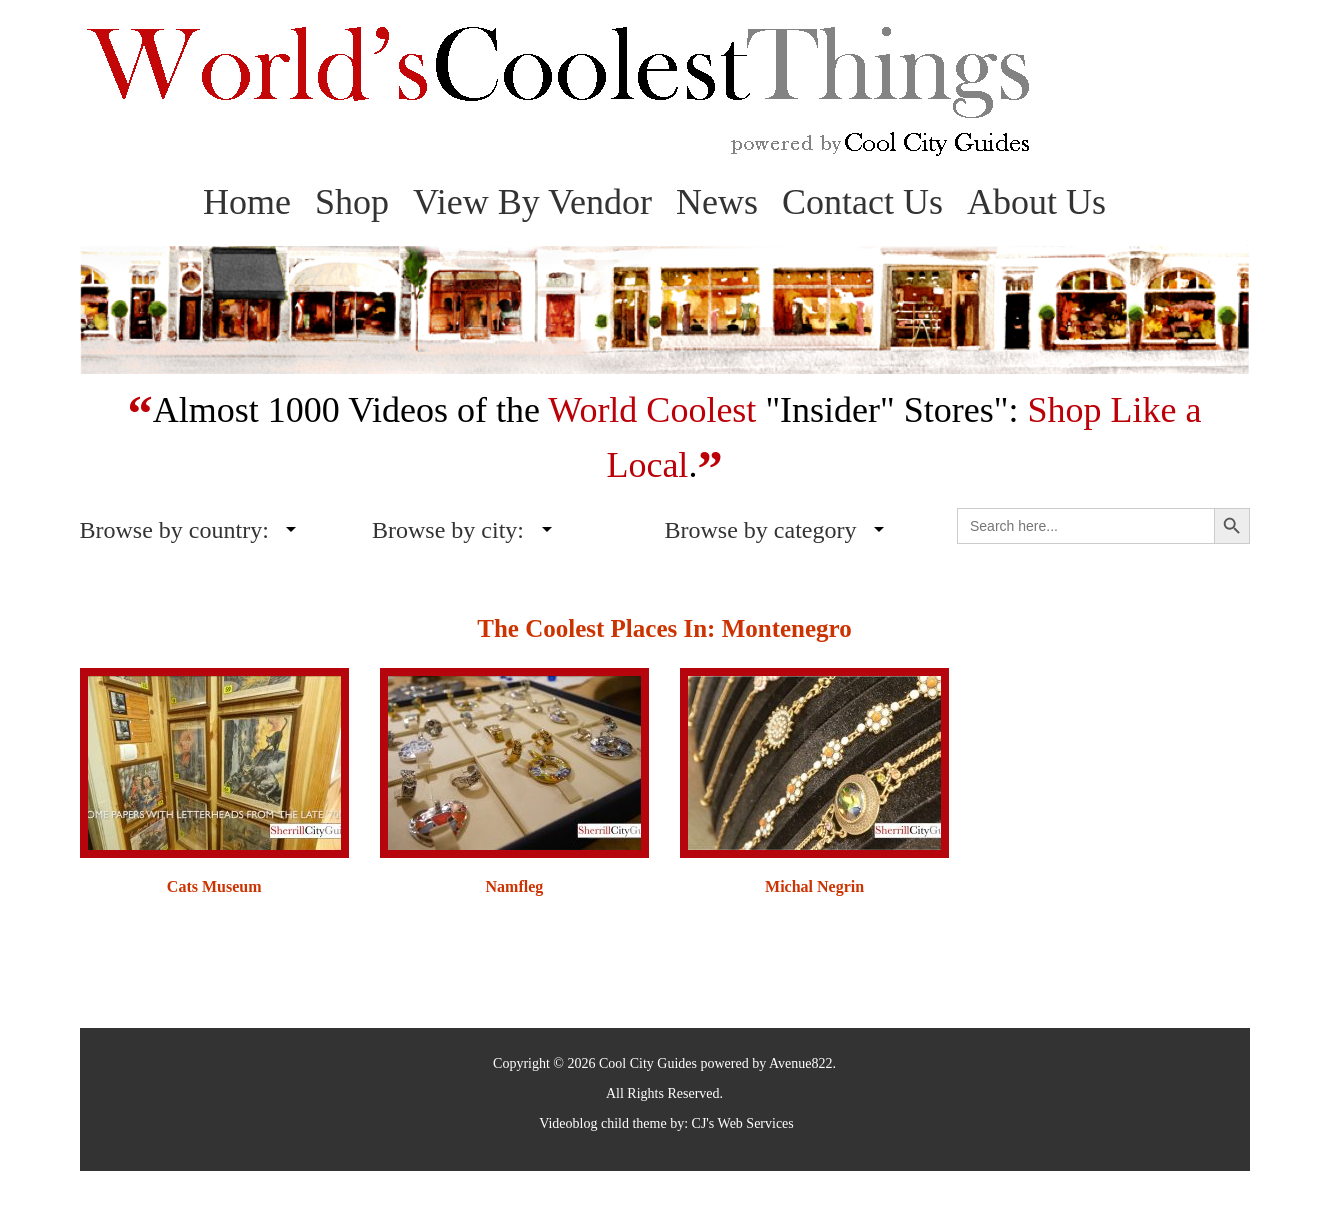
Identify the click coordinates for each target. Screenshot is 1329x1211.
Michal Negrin (814, 886)
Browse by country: (174, 530)
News (717, 202)
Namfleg (515, 886)
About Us (1036, 202)
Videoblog (568, 1123)
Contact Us (862, 202)
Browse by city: (448, 530)
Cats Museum (214, 886)
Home (247, 202)
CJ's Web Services (743, 1123)
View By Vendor (532, 202)
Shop (352, 202)
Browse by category (761, 530)
